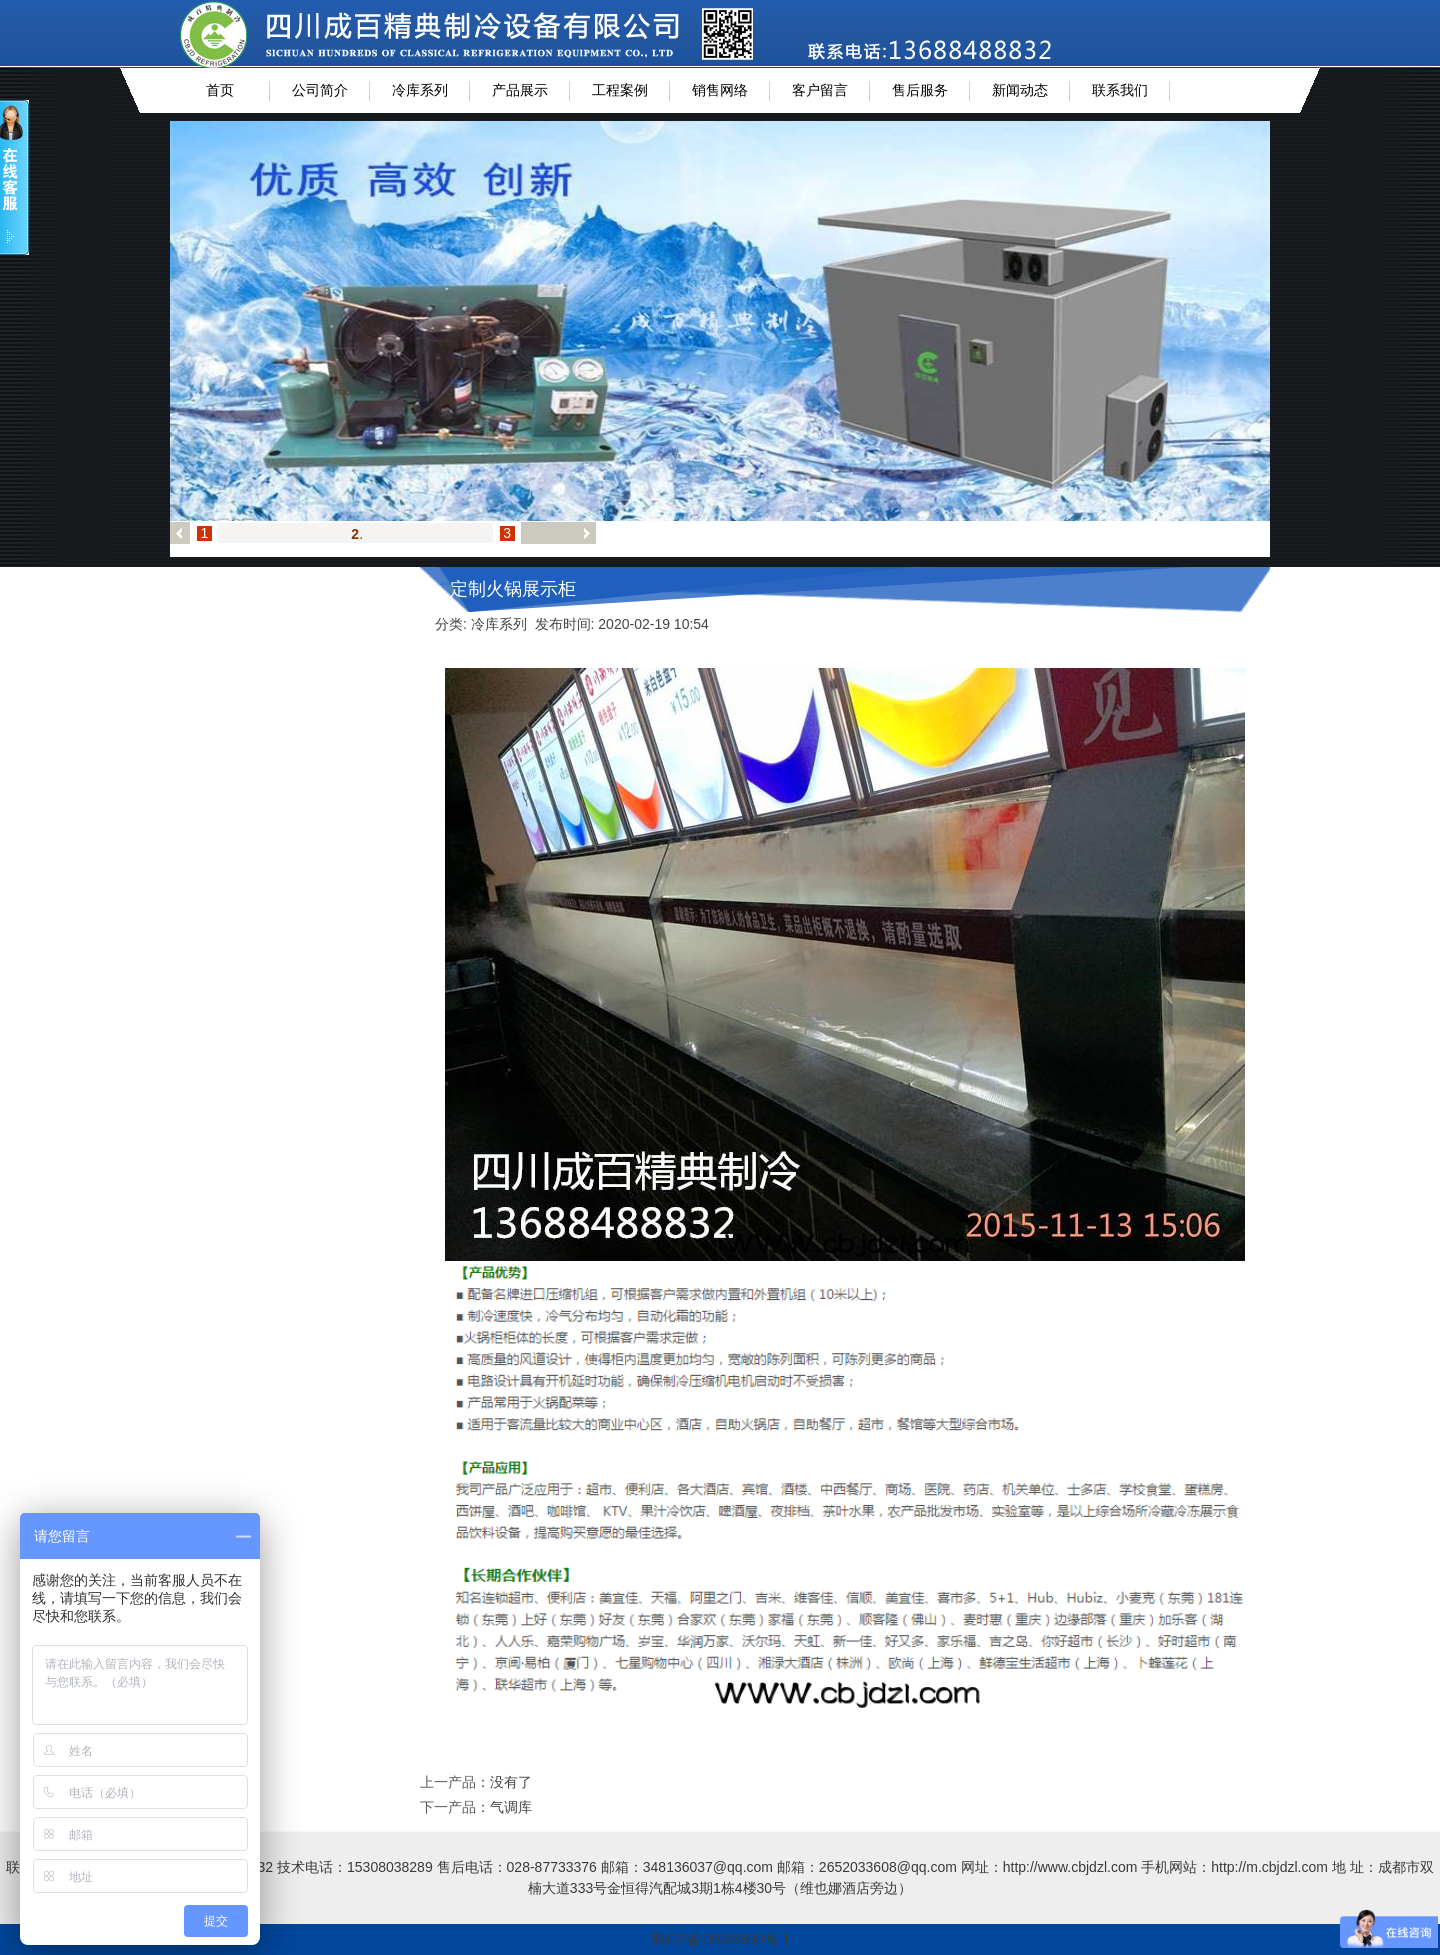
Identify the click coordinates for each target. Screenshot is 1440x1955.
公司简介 (320, 90)
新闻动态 (1020, 90)
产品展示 (520, 90)
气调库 (511, 1807)
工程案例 (620, 90)
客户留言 (820, 90)
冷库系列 (420, 90)
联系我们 (1120, 90)
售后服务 (920, 90)
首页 (220, 90)
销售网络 (720, 90)
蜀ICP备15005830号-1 (720, 1939)
